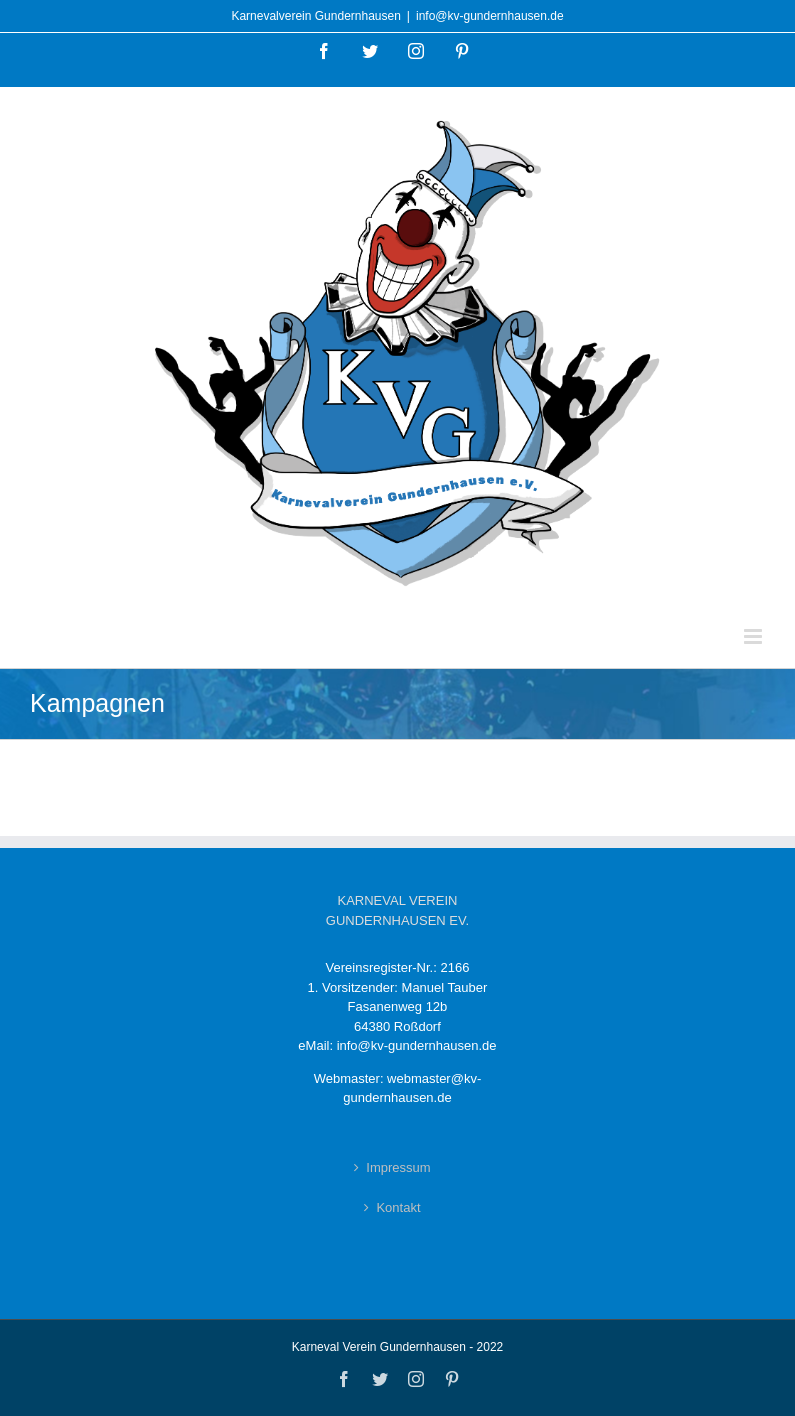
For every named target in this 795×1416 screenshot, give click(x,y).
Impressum (398, 1167)
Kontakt (398, 1207)
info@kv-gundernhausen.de (490, 16)
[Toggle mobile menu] (754, 636)
